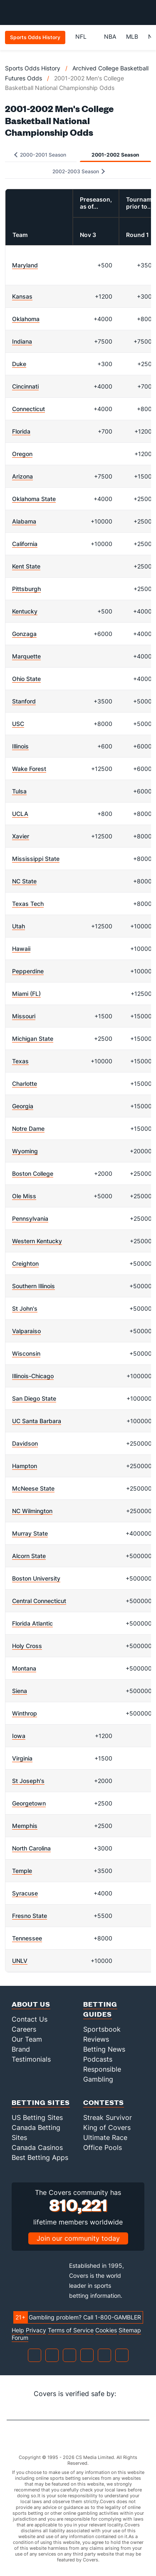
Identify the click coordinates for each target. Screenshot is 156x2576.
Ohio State (26, 678)
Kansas (22, 296)
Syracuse (25, 1893)
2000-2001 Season (40, 155)
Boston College (32, 1173)
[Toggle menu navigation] (145, 12)
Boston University (36, 1578)
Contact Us (29, 2019)
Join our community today (78, 2238)
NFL (84, 36)
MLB (132, 36)
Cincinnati (25, 386)
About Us (31, 2004)
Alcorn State (29, 1555)
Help (18, 2330)
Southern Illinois (33, 1285)
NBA (110, 36)
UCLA (20, 813)
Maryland (25, 265)
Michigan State (32, 1038)
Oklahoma (26, 318)
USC (18, 723)
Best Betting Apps (40, 2157)
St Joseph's (28, 1780)
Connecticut (28, 408)
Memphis (24, 1825)
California (24, 543)
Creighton (25, 1263)
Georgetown (29, 1803)
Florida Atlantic (32, 1623)
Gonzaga (24, 633)
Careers (24, 2029)
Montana (24, 1668)
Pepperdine (28, 971)
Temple (22, 1870)
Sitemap (130, 2330)
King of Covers (107, 2127)
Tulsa (19, 791)
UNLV (19, 1960)
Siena (19, 1690)
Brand (21, 2049)
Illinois (20, 746)
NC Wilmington (32, 1510)
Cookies (106, 2330)
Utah (18, 926)
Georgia (22, 1106)
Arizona (22, 476)
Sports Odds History (32, 68)
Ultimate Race (105, 2137)
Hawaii (21, 948)
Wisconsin (26, 1353)
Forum (20, 2337)
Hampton (24, 1465)
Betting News (104, 2049)
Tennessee (27, 1938)
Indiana (22, 341)
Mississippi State (35, 858)
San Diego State (34, 1398)
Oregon (22, 453)
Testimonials (31, 2059)
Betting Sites (41, 2102)
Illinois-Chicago (33, 1375)
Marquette (26, 656)
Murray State (30, 1533)
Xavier (20, 836)
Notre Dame (28, 1128)
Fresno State (29, 1915)
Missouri (23, 1016)
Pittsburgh (26, 588)
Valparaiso (26, 1330)
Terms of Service (71, 2330)
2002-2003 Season (78, 171)
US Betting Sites (37, 2117)
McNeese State (33, 1488)
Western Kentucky (37, 1240)
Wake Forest (29, 768)
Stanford (24, 701)
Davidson (25, 1443)
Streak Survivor (107, 2117)
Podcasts (97, 2059)
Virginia (22, 1758)
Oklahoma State (34, 498)
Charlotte (24, 1083)
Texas (20, 1061)
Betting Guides (100, 2009)
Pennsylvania (30, 1218)
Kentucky (24, 611)
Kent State (26, 566)
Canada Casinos (37, 2147)
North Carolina (31, 1848)
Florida (21, 431)
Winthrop (24, 1713)
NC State (24, 881)
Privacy (36, 2330)
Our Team (27, 2039)
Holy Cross (27, 1645)
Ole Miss (24, 1195)
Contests (103, 2102)
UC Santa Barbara (36, 1420)
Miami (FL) (26, 993)
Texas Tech (28, 903)
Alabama (24, 521)
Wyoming (25, 1151)
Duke (19, 363)
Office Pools (102, 2147)
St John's (24, 1308)
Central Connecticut (39, 1600)
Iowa (18, 1735)
